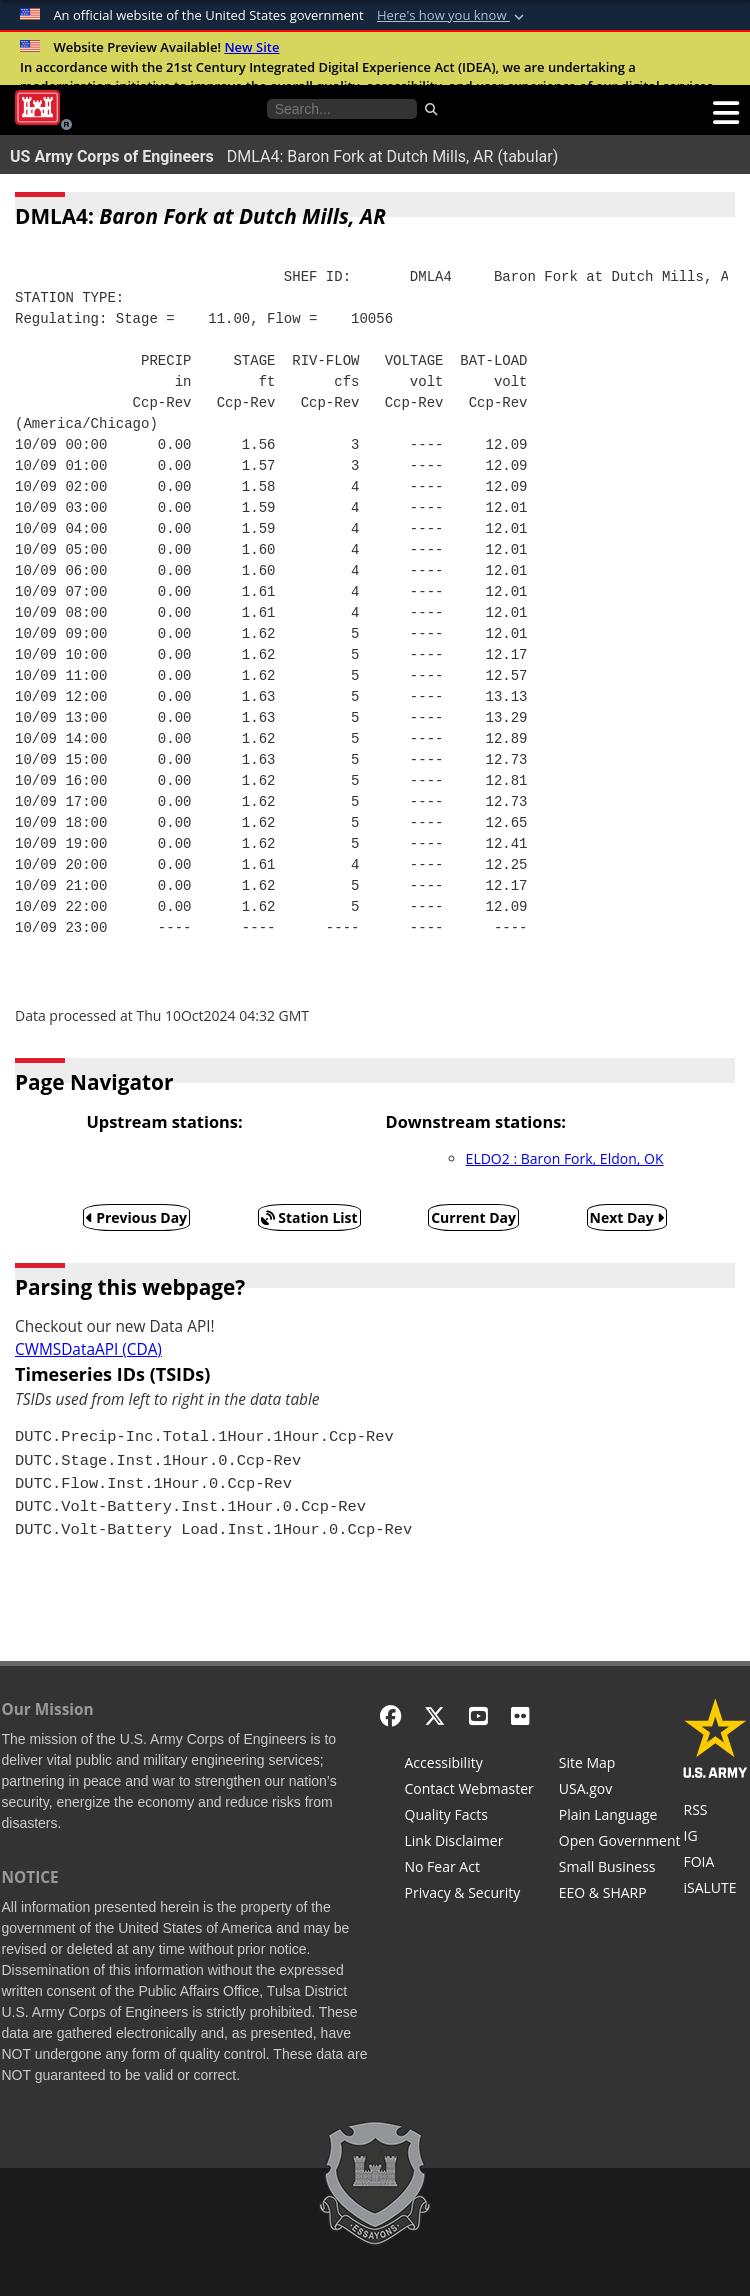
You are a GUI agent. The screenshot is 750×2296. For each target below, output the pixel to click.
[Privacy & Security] (469, 1895)
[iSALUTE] (715, 1890)
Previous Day (137, 1217)
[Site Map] (620, 1765)
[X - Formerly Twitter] (434, 1715)
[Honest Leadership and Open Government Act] (620, 1843)
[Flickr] (520, 1715)
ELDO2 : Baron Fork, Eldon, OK (565, 1158)
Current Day (473, 1217)
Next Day (627, 1217)
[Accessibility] (469, 1765)
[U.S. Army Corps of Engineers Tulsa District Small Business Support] (620, 1869)
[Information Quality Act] (469, 1817)
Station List (309, 1217)
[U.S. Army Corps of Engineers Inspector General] (715, 1838)
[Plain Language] (620, 1817)
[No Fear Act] (469, 1869)
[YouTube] (478, 1715)
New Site (251, 47)
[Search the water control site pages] (342, 109)
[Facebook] (390, 1715)
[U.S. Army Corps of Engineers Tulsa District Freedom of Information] (715, 1864)
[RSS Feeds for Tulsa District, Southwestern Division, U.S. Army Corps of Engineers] (715, 1812)
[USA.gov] (620, 1791)
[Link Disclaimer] (469, 1843)
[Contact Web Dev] (469, 1791)
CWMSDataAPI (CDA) (88, 1349)
